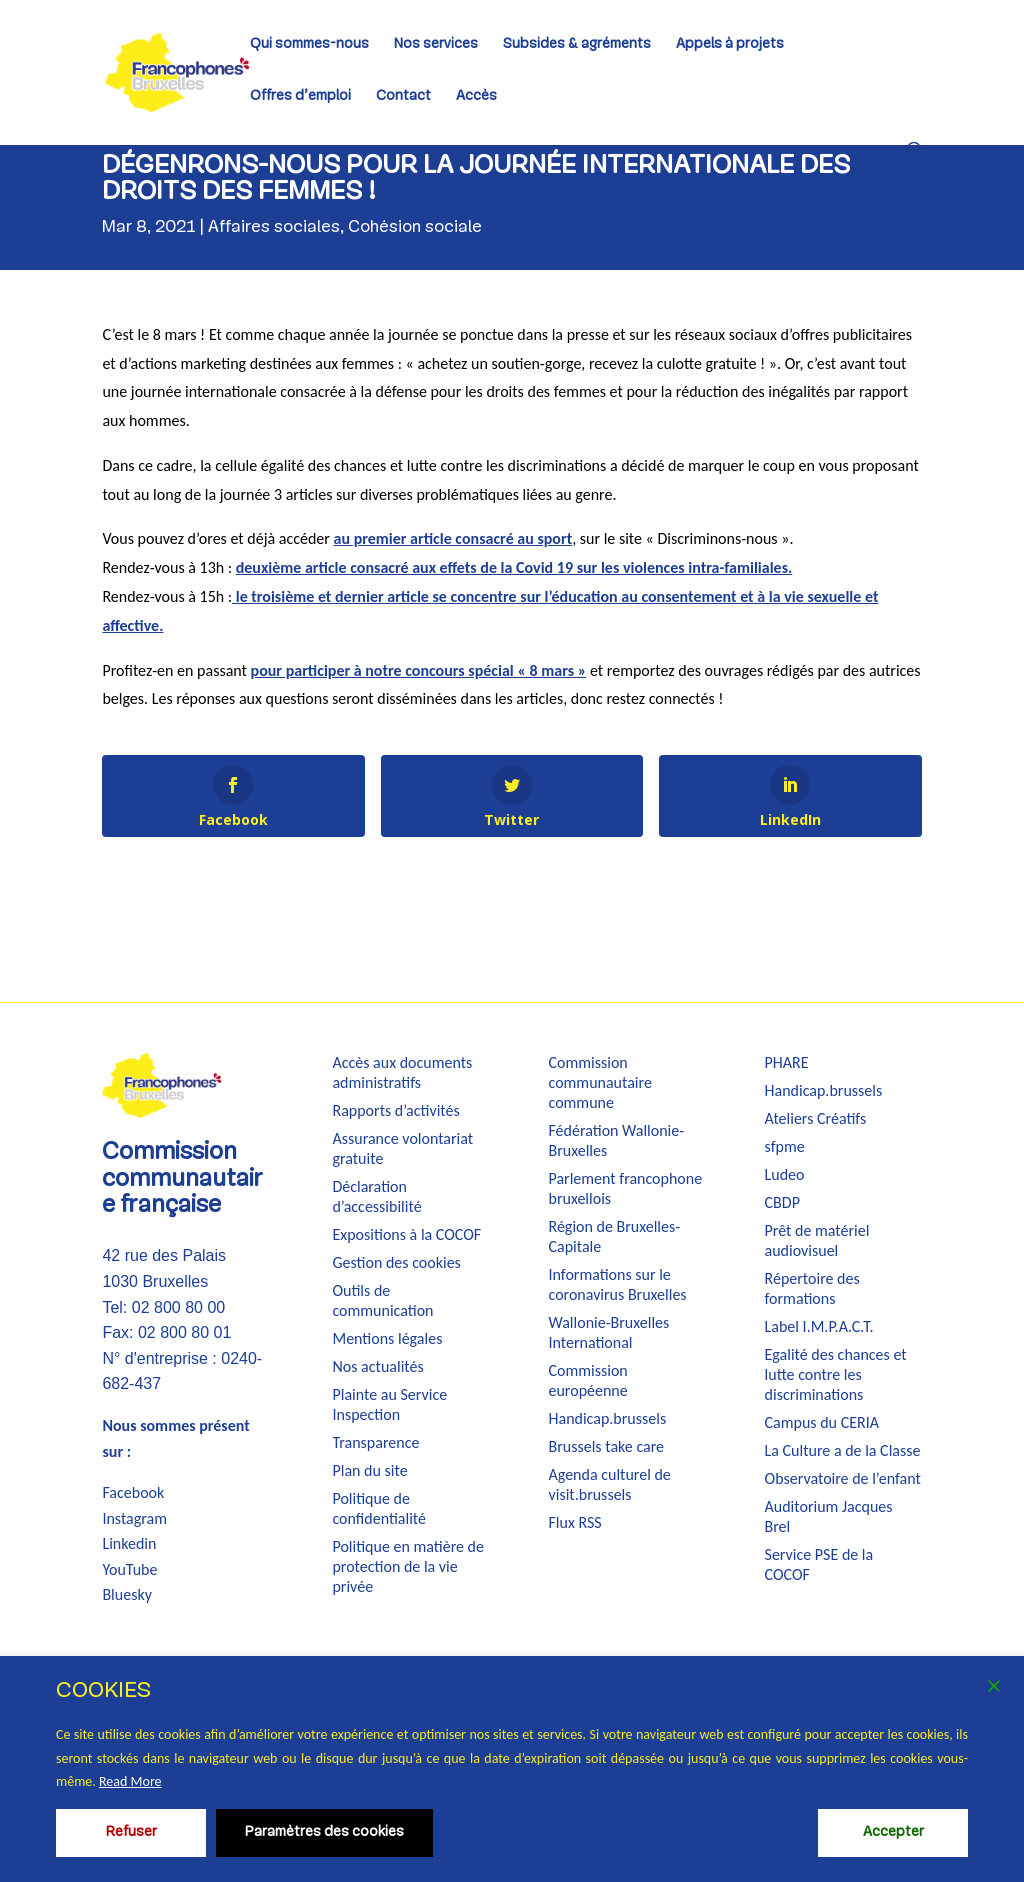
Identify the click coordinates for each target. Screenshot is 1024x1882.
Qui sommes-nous (309, 45)
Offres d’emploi (300, 97)
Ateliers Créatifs (816, 1118)
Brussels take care (607, 1446)
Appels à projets (730, 45)
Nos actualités (377, 1366)
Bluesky (127, 1594)
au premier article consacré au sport (453, 538)
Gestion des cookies (396, 1262)
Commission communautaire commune (600, 1082)
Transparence (375, 1442)
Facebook (133, 1492)
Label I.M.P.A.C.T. (819, 1326)
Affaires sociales (274, 227)
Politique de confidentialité (379, 1508)
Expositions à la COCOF (406, 1234)
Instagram (134, 1518)
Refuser (131, 1832)
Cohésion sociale (415, 227)
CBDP (782, 1202)
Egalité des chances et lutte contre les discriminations (836, 1374)
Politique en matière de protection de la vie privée (408, 1566)
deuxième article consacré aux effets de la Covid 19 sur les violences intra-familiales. (514, 567)
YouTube (129, 1569)
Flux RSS (575, 1522)
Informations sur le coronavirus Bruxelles (618, 1284)
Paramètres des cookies (324, 1832)
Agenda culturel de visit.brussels (610, 1484)
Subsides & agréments (577, 45)
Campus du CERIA (822, 1422)
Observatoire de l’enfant (843, 1478)
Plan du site (369, 1470)
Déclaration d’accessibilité (376, 1196)
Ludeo (785, 1174)
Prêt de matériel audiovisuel (817, 1240)
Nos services (436, 45)
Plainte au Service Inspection (389, 1404)
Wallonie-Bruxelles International (609, 1332)
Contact (403, 97)
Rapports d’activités (395, 1110)
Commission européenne (588, 1380)
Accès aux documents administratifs (402, 1072)
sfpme (785, 1146)
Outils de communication (382, 1300)
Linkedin (129, 1543)
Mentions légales (387, 1338)
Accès (476, 97)
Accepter (893, 1832)
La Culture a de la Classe (843, 1450)
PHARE (787, 1062)
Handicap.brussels (608, 1418)
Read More (130, 1781)
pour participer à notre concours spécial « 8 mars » (419, 670)
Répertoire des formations (812, 1288)
